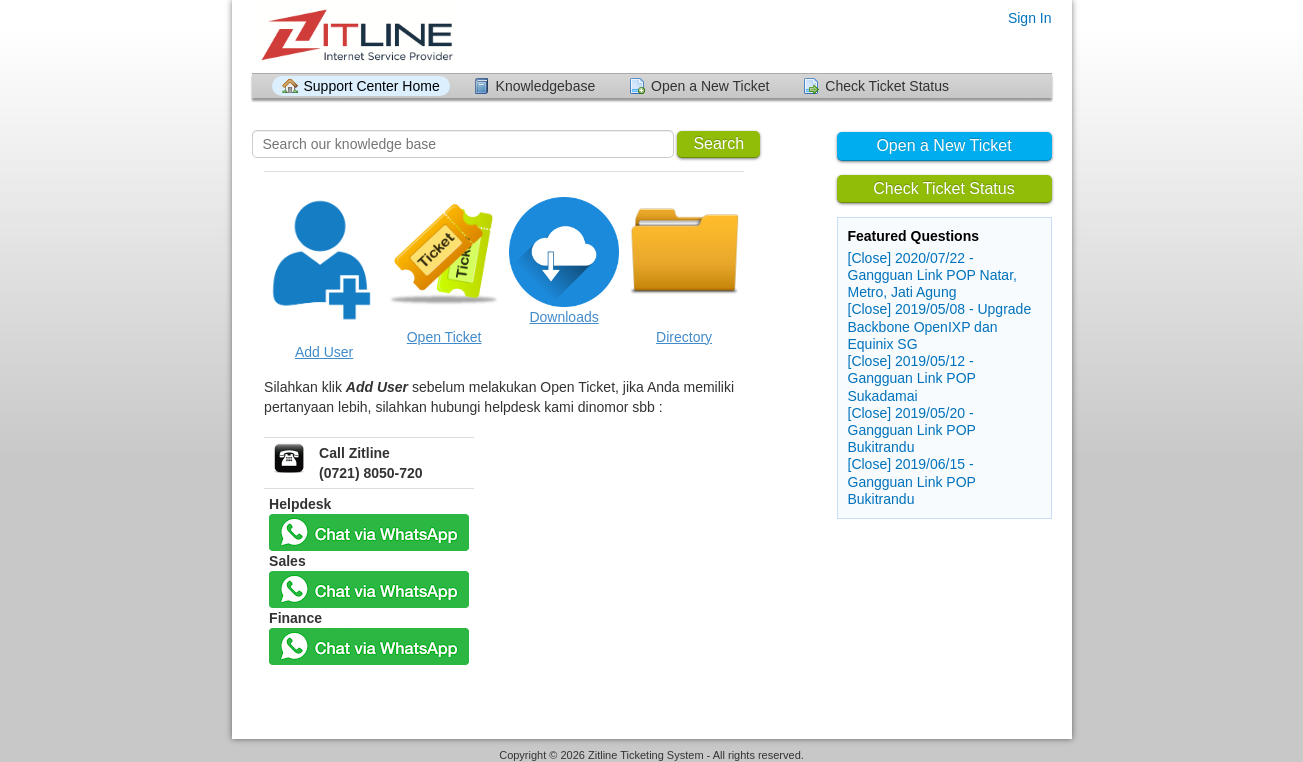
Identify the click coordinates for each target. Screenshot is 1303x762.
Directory (684, 337)
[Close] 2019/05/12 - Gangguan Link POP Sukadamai (912, 378)
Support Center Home (372, 86)
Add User (324, 352)
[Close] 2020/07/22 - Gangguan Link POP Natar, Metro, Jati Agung (932, 275)
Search (718, 143)
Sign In (1030, 18)
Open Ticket (444, 337)
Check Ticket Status (887, 86)
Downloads (563, 317)
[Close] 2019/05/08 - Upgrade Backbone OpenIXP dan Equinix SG (940, 326)
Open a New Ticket (710, 86)
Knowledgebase (546, 86)
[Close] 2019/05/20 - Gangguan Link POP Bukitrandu (912, 430)
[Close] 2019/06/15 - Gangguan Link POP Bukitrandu (912, 481)
